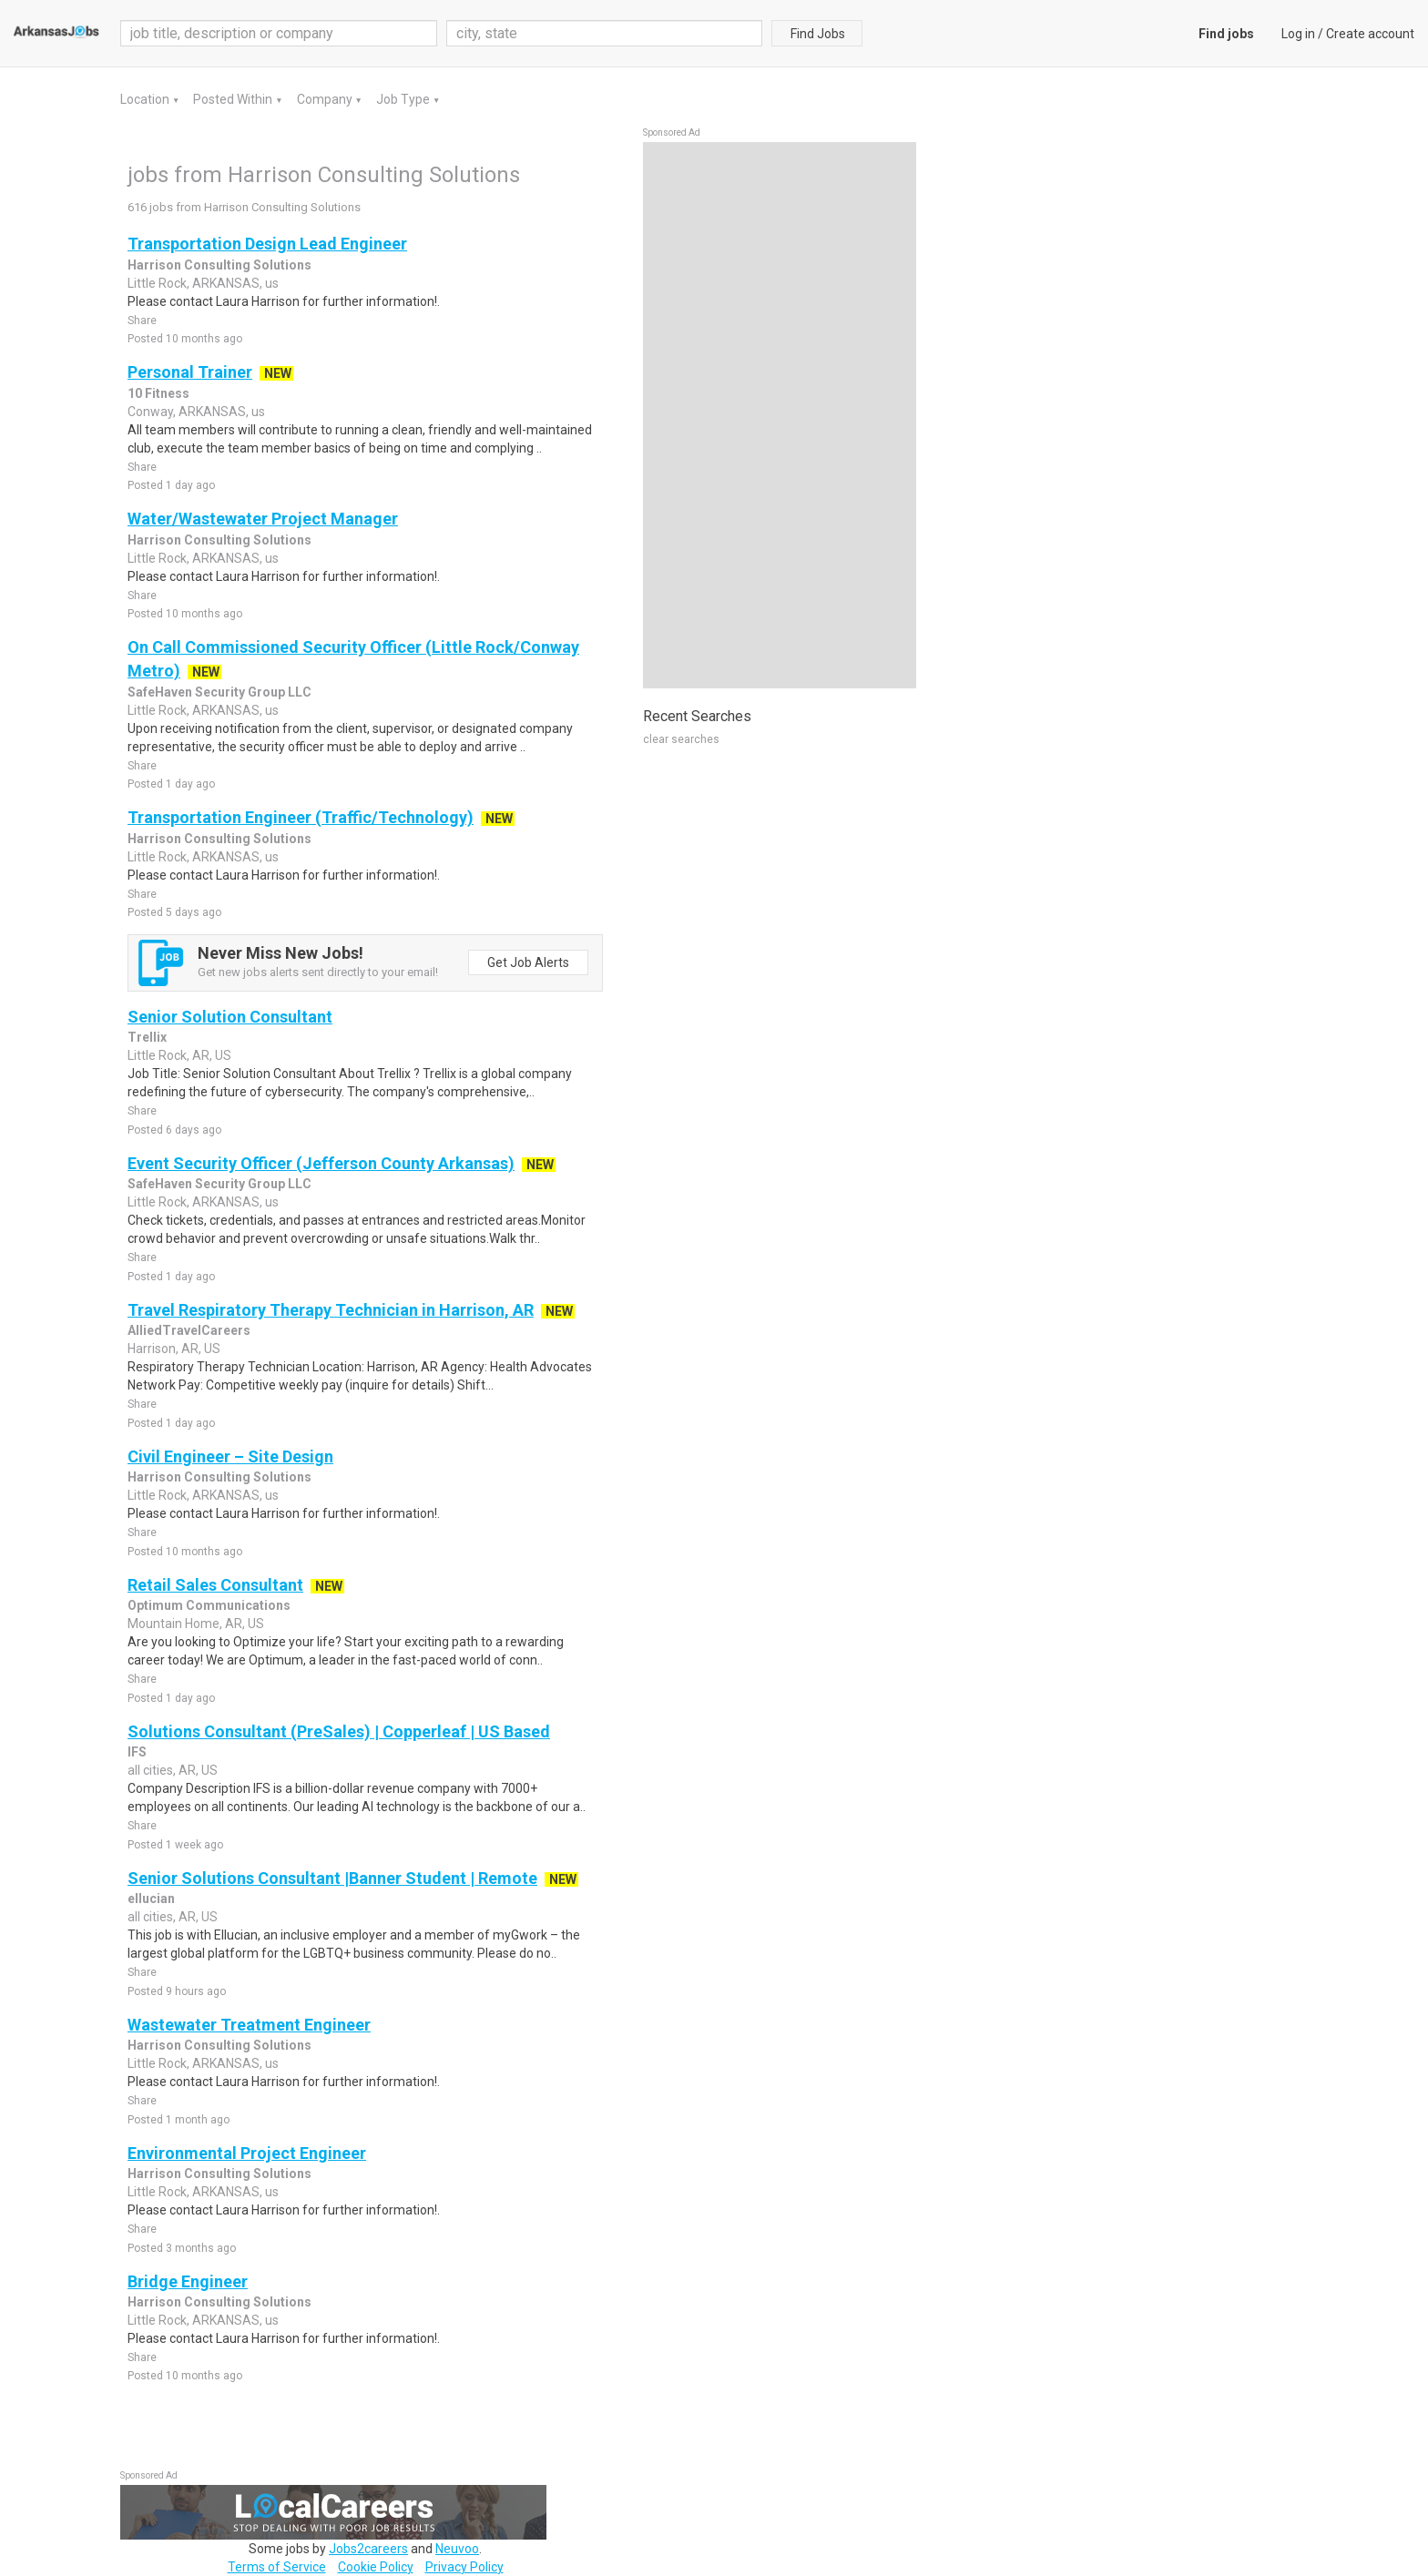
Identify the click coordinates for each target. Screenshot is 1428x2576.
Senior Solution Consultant (230, 1016)
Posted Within (234, 99)
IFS (137, 1752)
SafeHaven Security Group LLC (219, 692)
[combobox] (604, 33)
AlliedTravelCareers (189, 1330)
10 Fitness (158, 393)
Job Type (404, 99)
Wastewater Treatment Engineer (249, 2024)
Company (326, 99)
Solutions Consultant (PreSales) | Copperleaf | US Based (339, 1731)
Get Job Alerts (528, 962)
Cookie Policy (375, 2567)
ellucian (151, 1898)
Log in (1298, 33)
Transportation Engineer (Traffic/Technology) (301, 817)
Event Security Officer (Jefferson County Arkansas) (321, 1163)
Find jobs (1226, 33)
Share (142, 320)
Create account (1370, 33)
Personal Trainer (190, 372)
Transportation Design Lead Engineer (267, 243)
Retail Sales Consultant (215, 1584)
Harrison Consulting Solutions (219, 265)
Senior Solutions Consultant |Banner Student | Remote (332, 1878)
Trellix (147, 1037)
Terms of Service (277, 2567)
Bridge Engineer (188, 2281)
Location (146, 99)
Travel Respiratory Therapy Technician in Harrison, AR (331, 1309)
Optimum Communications (209, 1605)
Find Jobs (817, 33)
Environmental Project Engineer (247, 2153)
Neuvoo (457, 2548)
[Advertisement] (779, 415)
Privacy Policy (464, 2567)
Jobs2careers (368, 2548)
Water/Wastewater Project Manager (263, 518)
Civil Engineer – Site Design (230, 1456)
